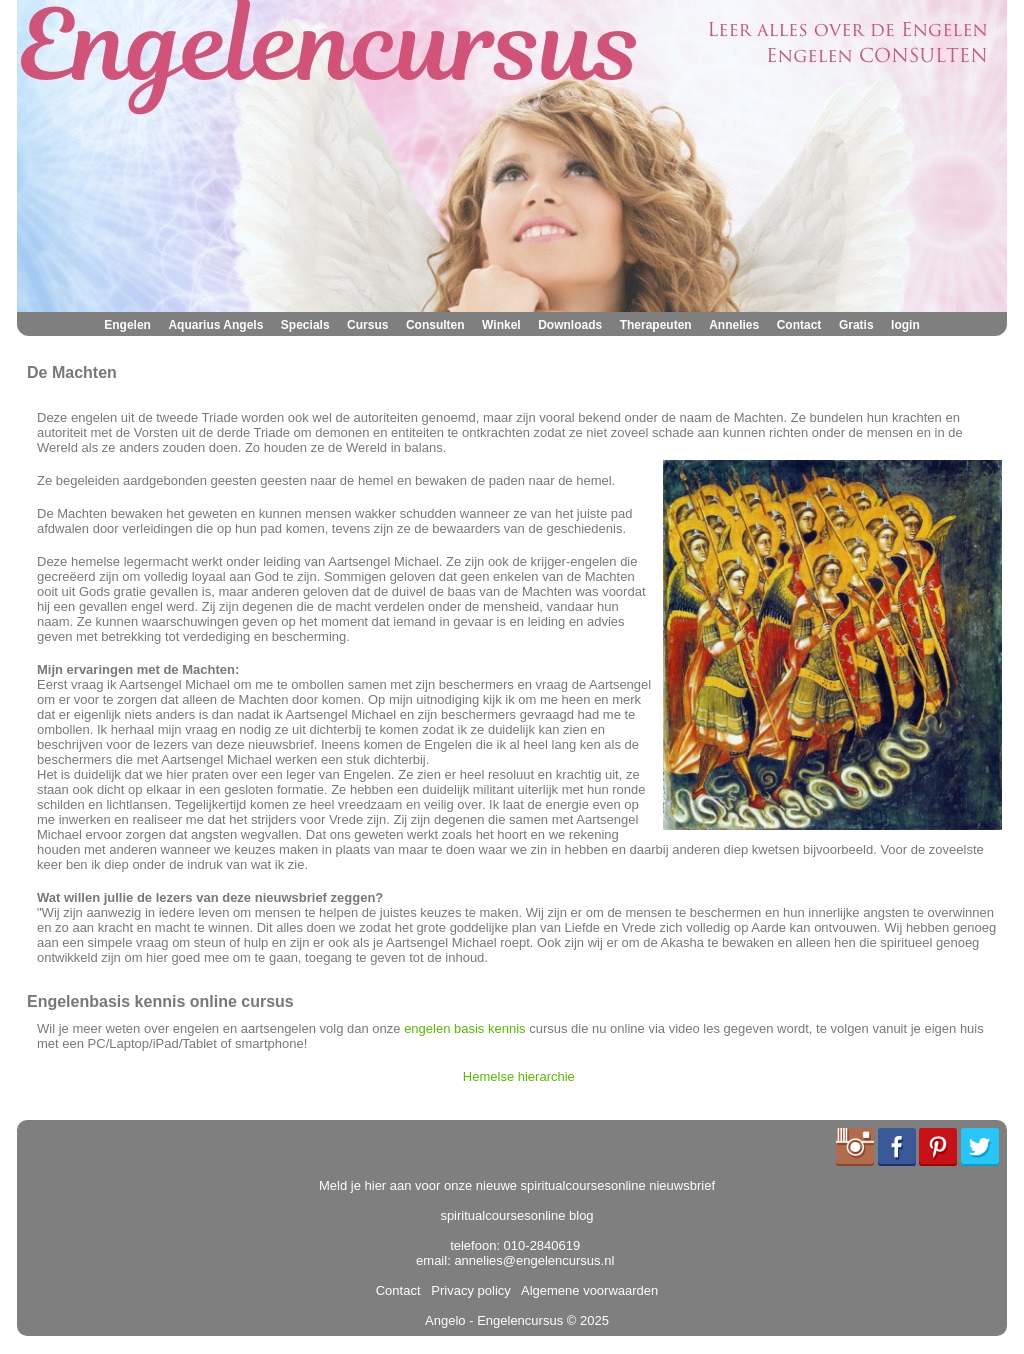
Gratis (856, 325)
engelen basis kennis (464, 1028)
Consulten (435, 325)
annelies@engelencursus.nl (534, 1260)
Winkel (501, 325)
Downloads (570, 325)
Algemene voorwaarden (586, 1290)
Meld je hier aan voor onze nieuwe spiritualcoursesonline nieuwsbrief (517, 1185)
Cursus (367, 325)
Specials (305, 325)
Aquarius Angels (215, 325)
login (905, 325)
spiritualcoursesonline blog (516, 1215)
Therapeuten (656, 325)
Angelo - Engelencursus (494, 1320)
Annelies (734, 325)
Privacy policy (467, 1290)
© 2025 (586, 1320)
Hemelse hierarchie (519, 1076)
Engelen (127, 325)
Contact (799, 325)
